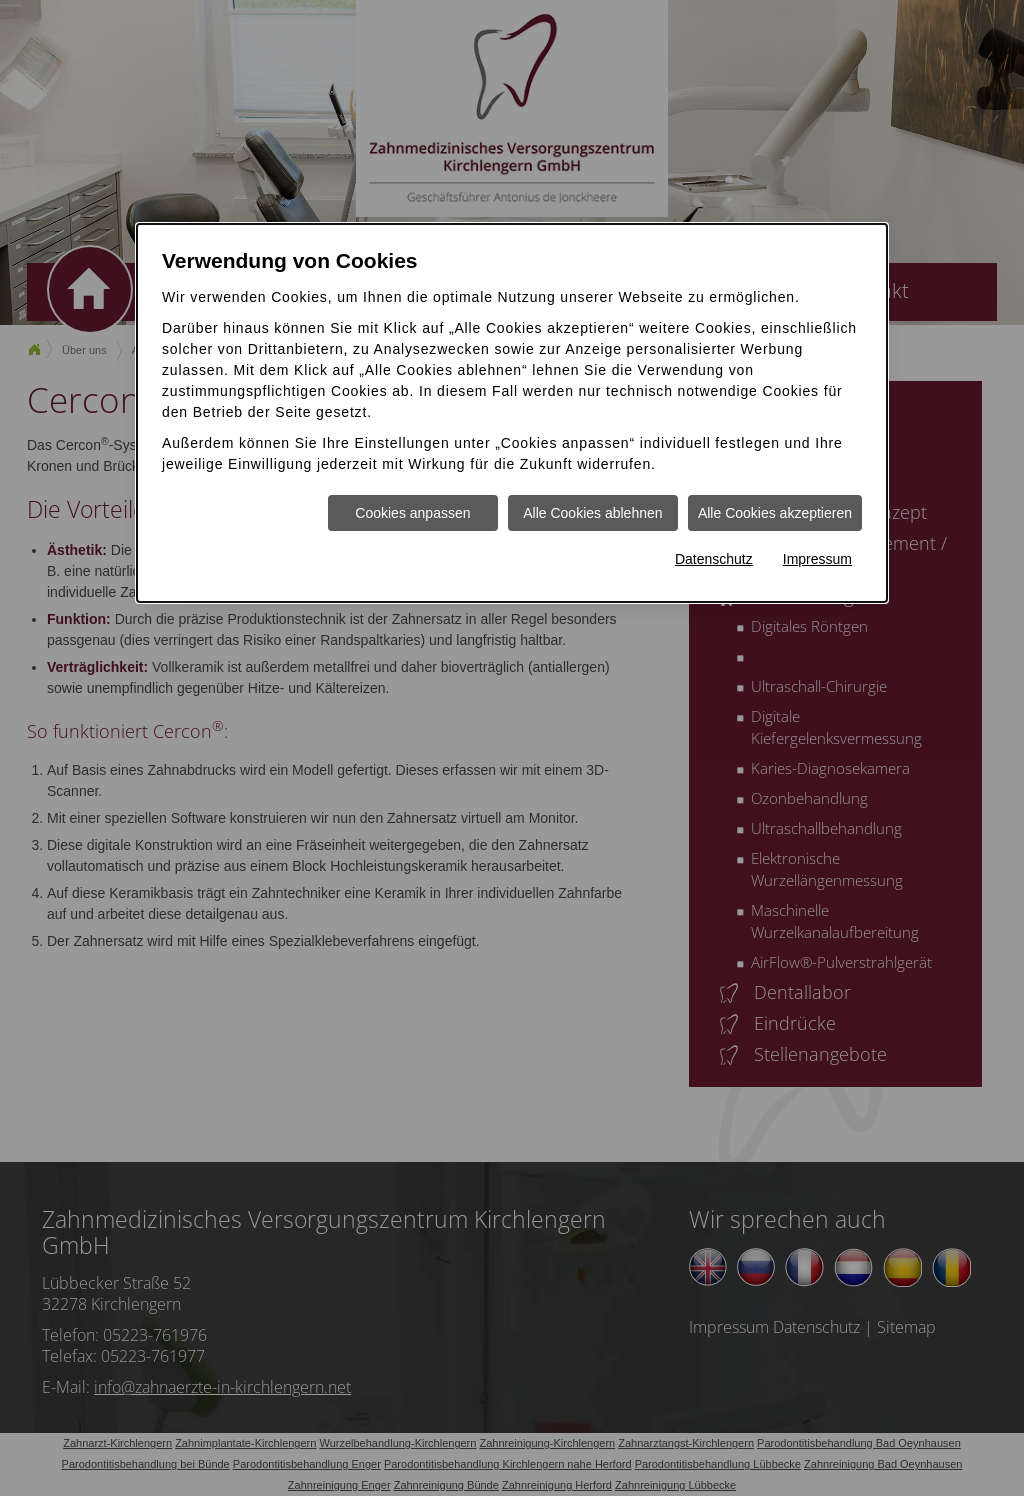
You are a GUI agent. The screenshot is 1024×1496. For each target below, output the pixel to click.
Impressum (817, 559)
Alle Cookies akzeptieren (775, 513)
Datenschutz (714, 559)
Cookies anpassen (412, 513)
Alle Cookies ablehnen (592, 513)
